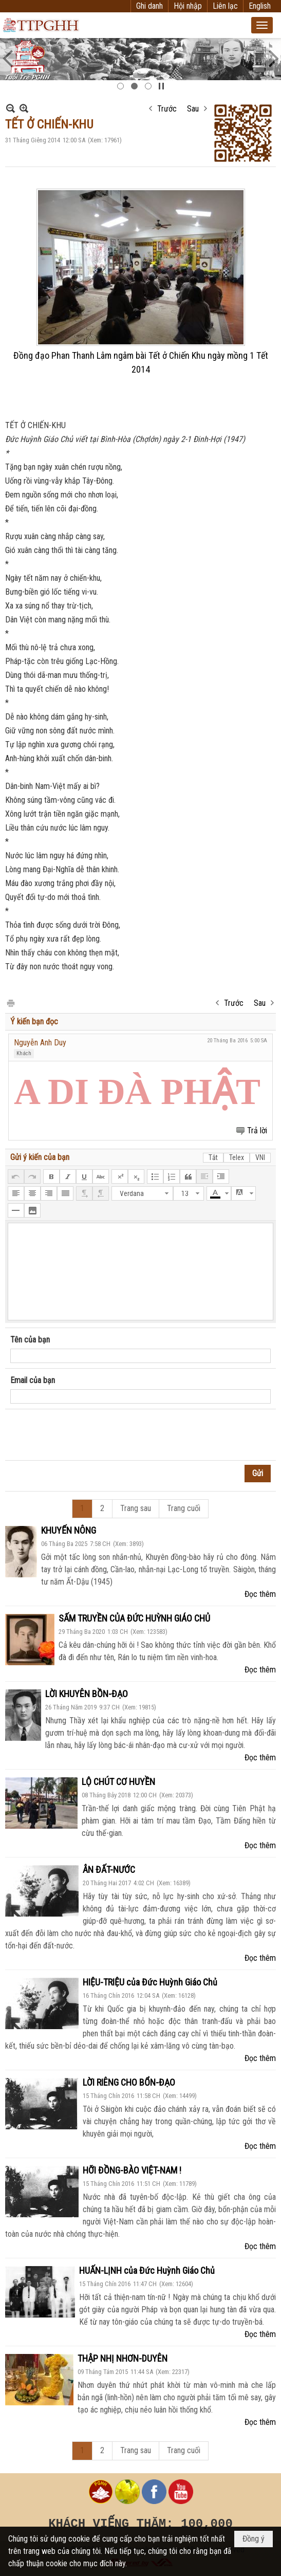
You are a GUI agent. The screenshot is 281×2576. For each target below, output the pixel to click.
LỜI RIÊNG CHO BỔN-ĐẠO (129, 2082)
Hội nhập (188, 6)
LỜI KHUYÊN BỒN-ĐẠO (86, 1693)
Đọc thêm (260, 1594)
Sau (193, 109)
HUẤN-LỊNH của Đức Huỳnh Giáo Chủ (147, 2270)
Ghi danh (149, 6)
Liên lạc (225, 6)
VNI (260, 1157)
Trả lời (257, 1130)
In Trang (10, 1002)
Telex (236, 1157)
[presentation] (88, 1435)
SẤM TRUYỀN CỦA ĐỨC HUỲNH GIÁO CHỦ (134, 1618)
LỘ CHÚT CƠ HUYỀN (118, 1781)
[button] (262, 25)
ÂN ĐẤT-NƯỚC (109, 1869)
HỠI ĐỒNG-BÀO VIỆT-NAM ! (132, 2170)
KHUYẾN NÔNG (68, 1530)
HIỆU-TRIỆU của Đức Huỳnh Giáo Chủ (150, 1982)
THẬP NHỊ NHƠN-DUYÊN (122, 2358)
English (260, 6)
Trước (167, 109)
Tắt (213, 1157)
